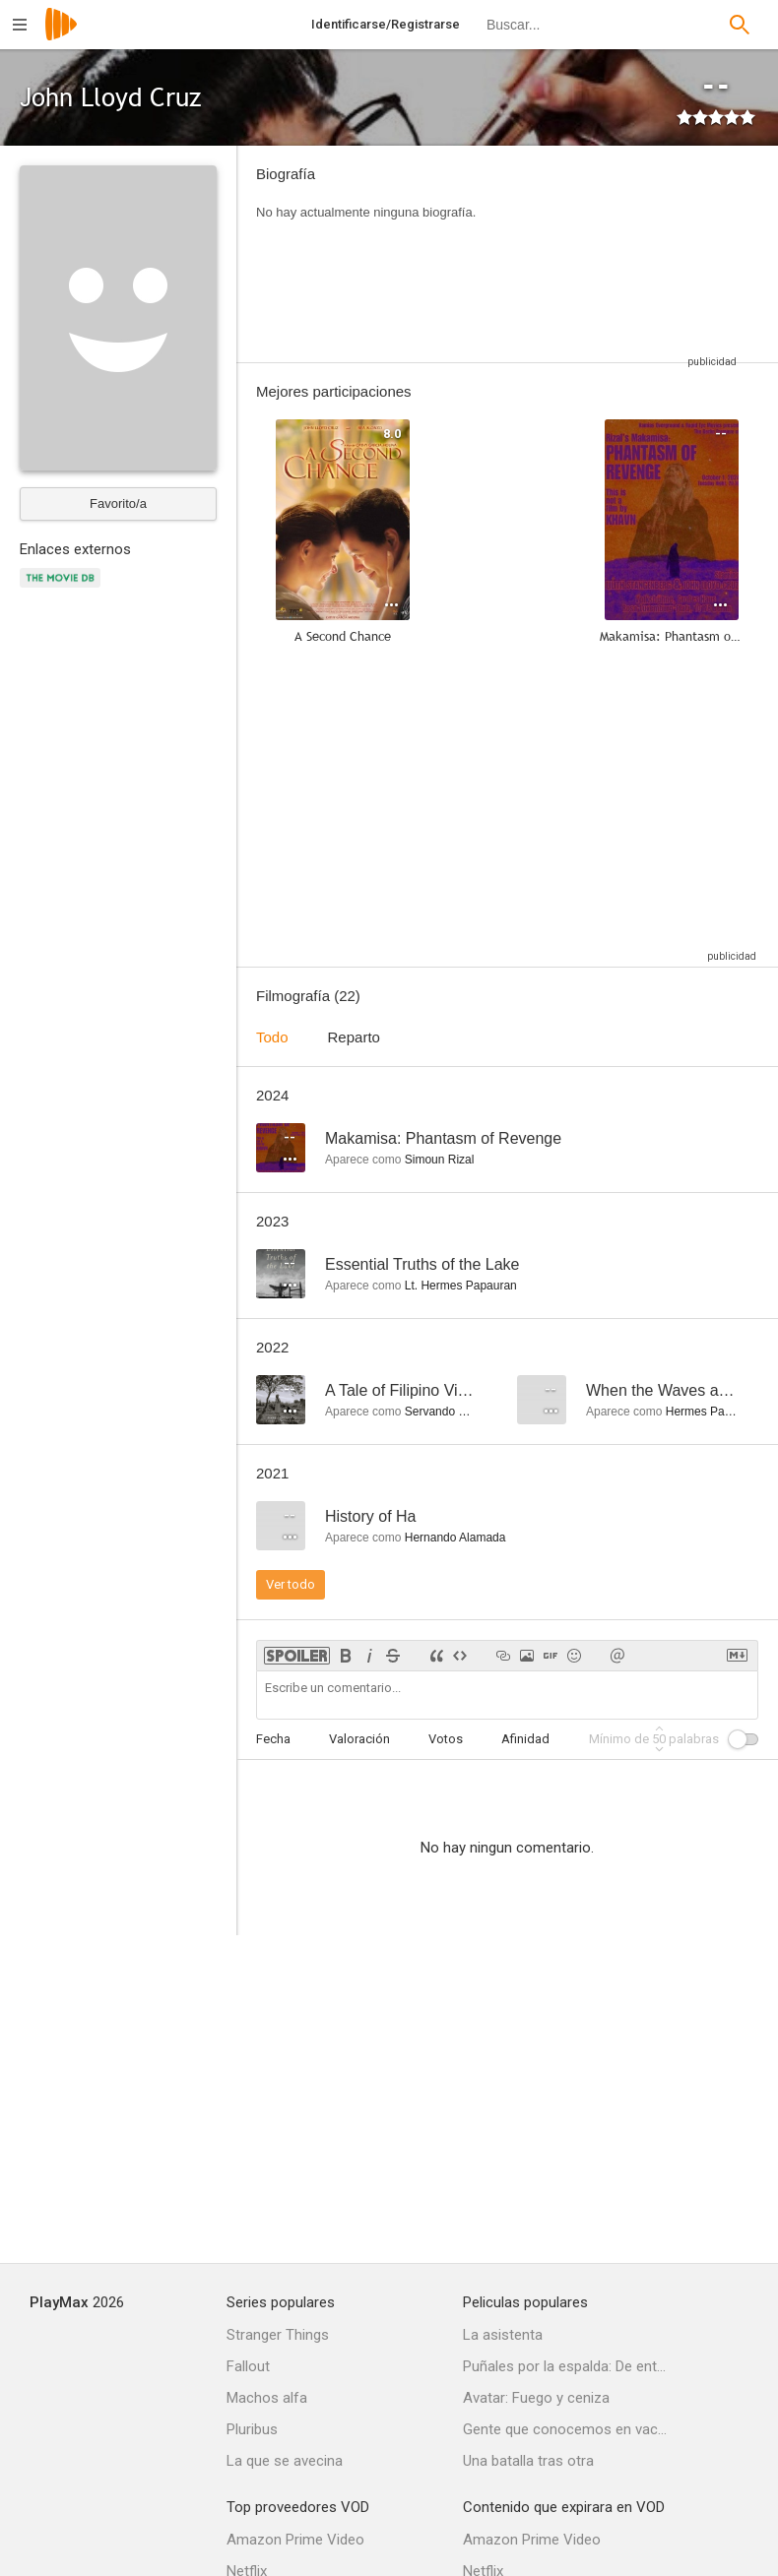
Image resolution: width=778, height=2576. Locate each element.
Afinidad (525, 1738)
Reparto (354, 1037)
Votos (445, 1738)
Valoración (359, 1738)
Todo (272, 1037)
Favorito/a (118, 503)
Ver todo (290, 1584)
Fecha (273, 1738)
